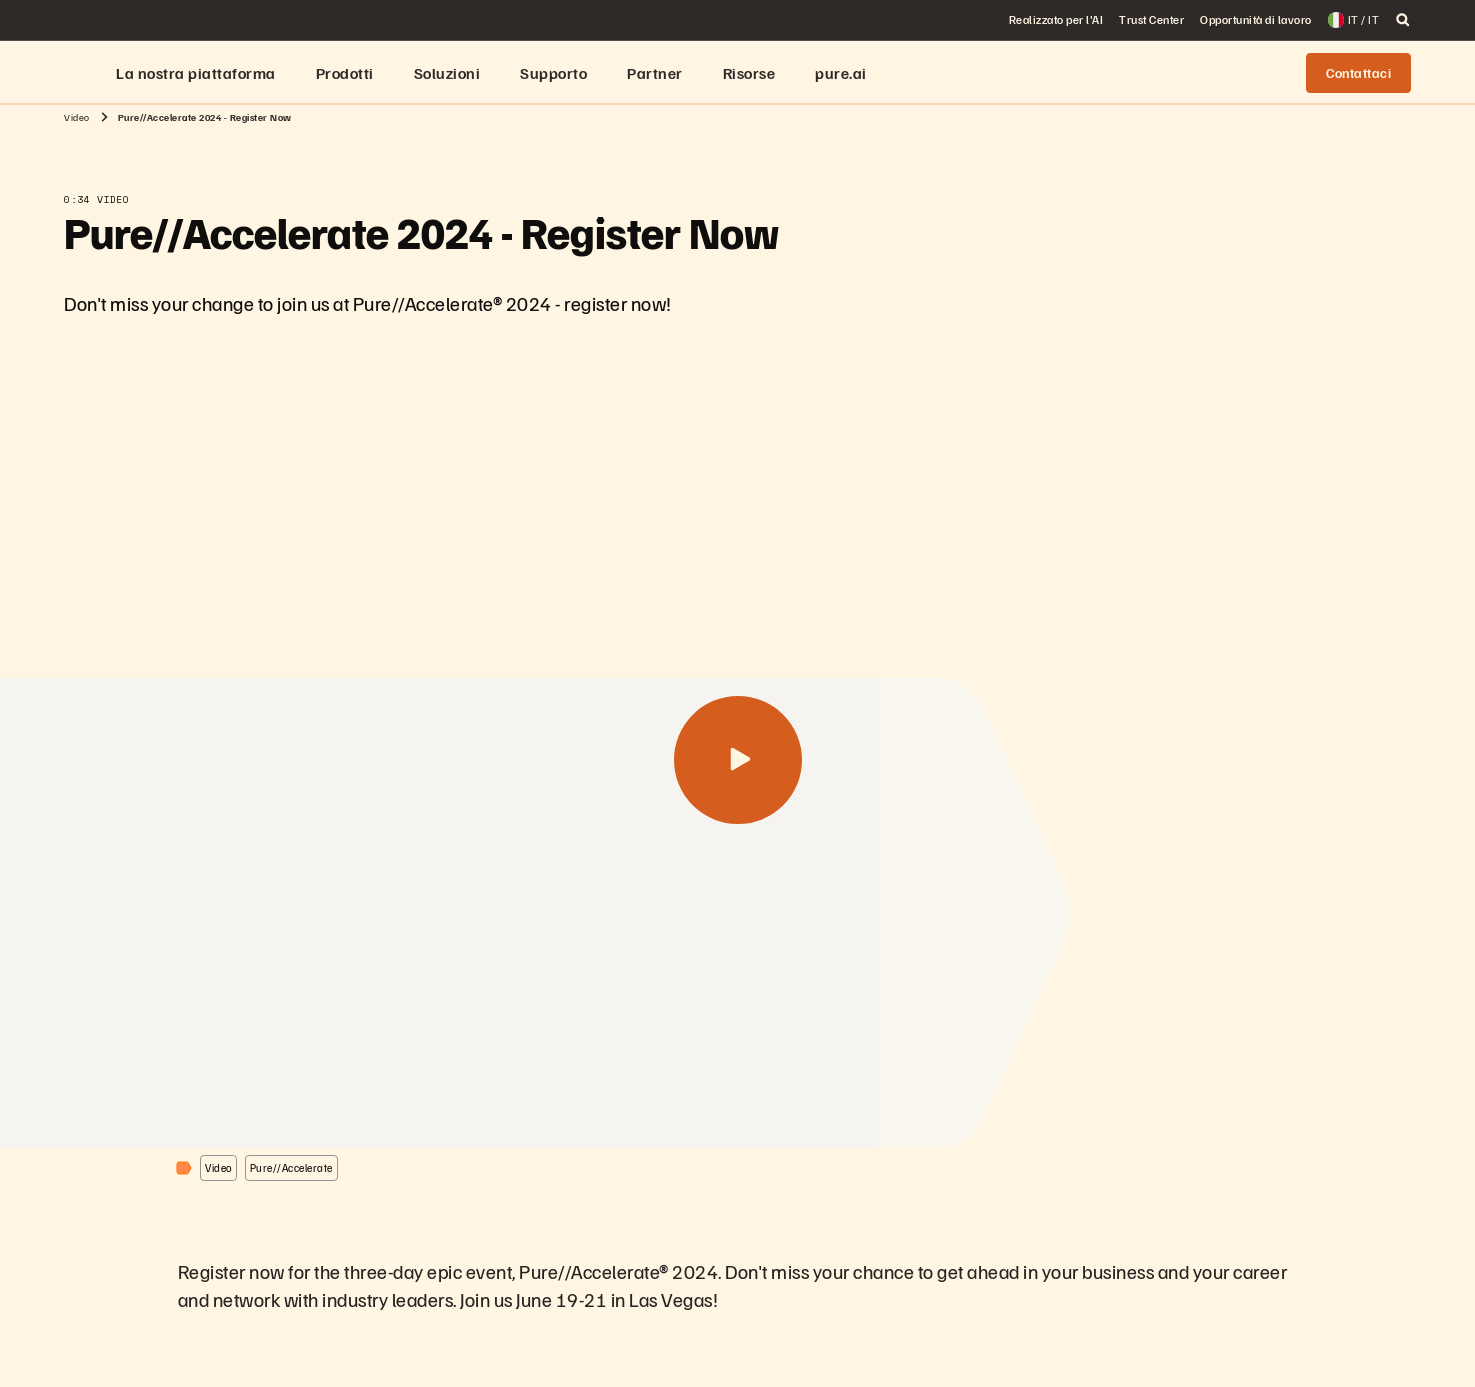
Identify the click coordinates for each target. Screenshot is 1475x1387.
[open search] (1403, 20)
